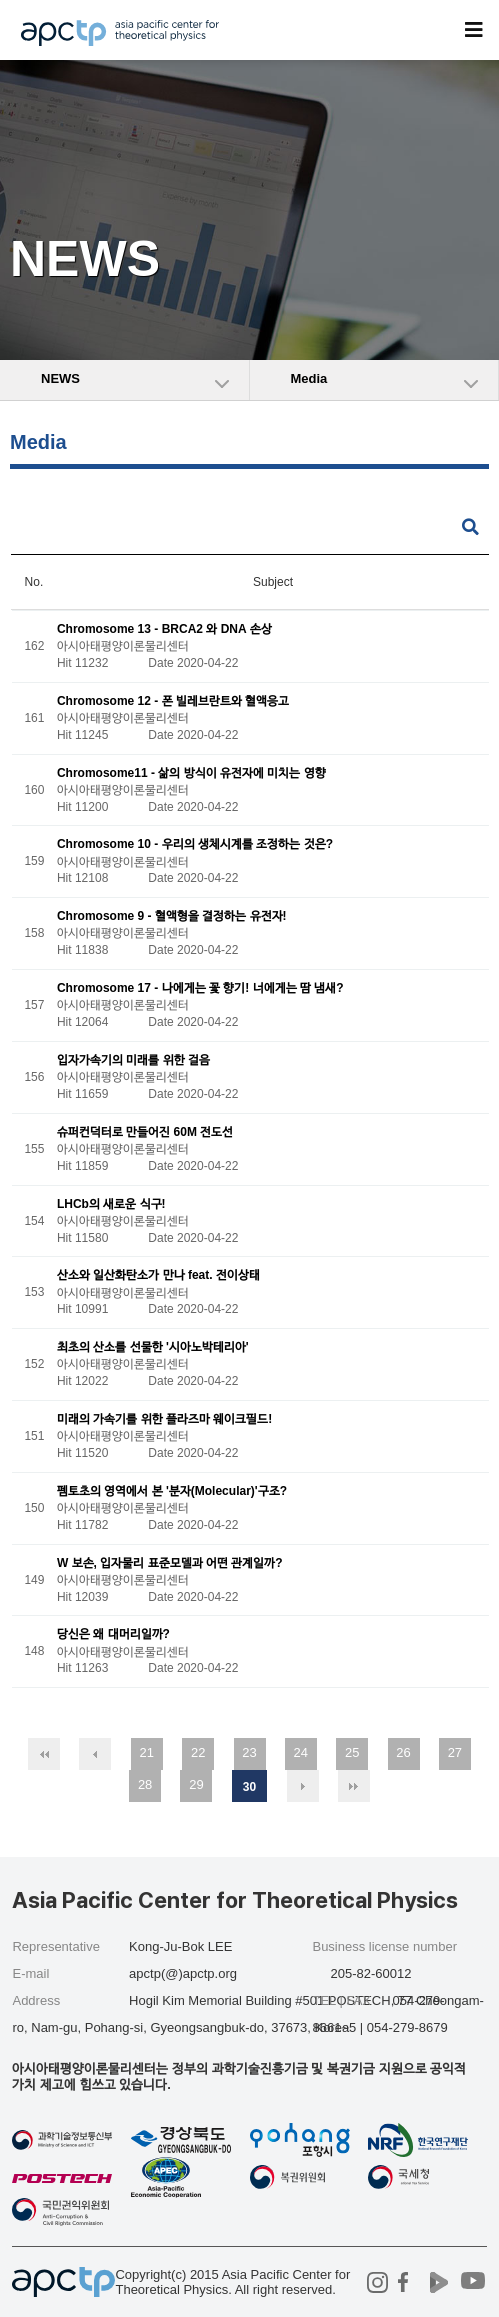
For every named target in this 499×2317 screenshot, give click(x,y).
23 (249, 1752)
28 (145, 1784)
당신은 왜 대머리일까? (113, 1635)
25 (352, 1752)
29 (196, 1784)
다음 (303, 1786)
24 (301, 1752)
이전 (95, 1754)
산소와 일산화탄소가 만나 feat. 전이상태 (158, 1276)
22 (198, 1752)
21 (147, 1752)
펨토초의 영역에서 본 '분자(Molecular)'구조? (172, 1491)
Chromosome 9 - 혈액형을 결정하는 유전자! (172, 917)
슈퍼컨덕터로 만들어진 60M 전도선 (145, 1132)
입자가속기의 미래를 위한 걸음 (133, 1060)
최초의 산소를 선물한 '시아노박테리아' (153, 1348)
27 (455, 1752)
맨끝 (354, 1786)
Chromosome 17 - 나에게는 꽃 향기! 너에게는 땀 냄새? (200, 988)
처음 (44, 1754)
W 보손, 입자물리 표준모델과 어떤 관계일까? (170, 1563)
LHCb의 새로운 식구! (111, 1204)
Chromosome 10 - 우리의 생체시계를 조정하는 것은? (195, 845)
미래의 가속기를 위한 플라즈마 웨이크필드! (164, 1419)
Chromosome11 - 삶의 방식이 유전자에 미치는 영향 (191, 773)
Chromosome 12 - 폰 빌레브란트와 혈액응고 (173, 701)
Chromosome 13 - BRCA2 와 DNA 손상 (164, 629)
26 (403, 1752)
